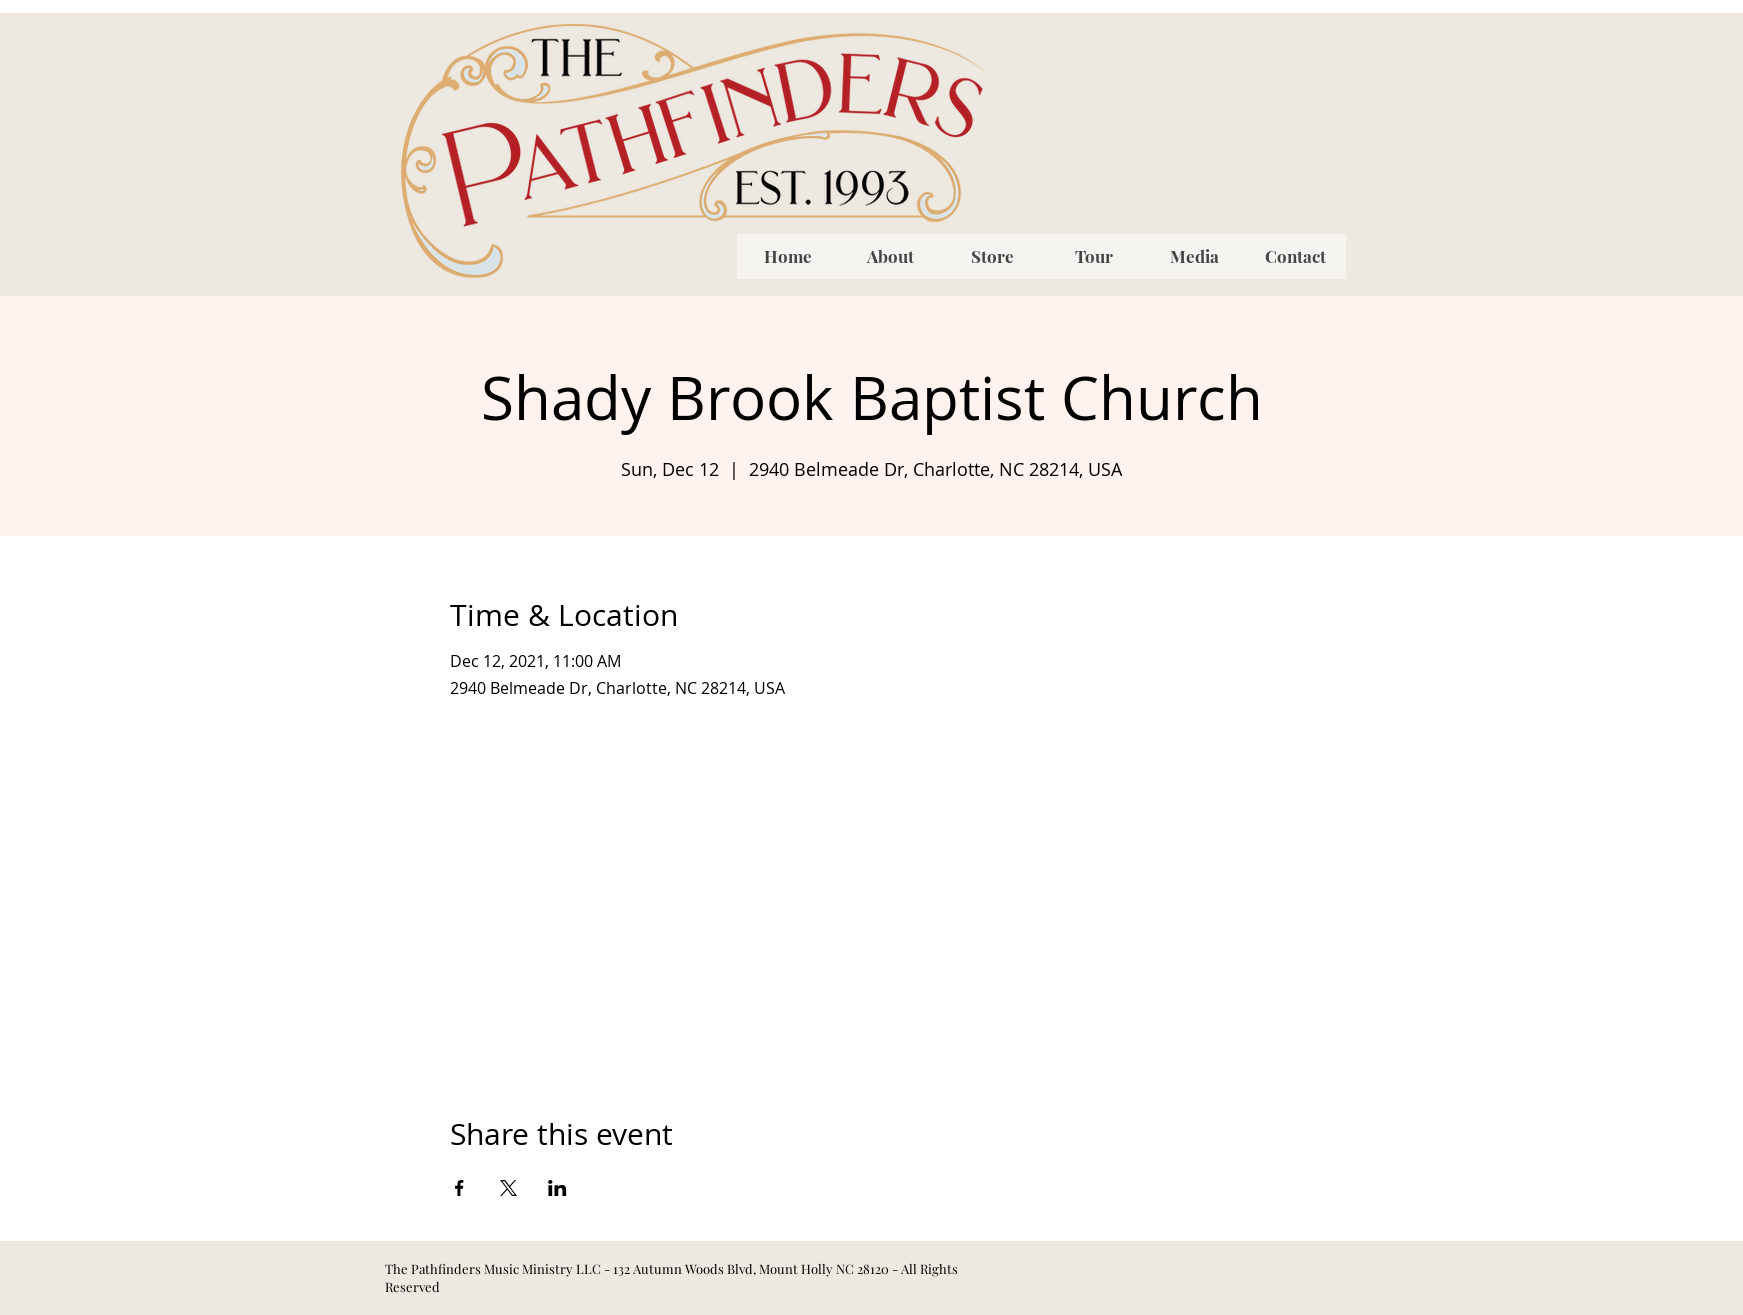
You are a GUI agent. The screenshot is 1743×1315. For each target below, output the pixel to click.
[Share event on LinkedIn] (557, 1188)
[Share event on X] (508, 1188)
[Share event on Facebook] (459, 1188)
